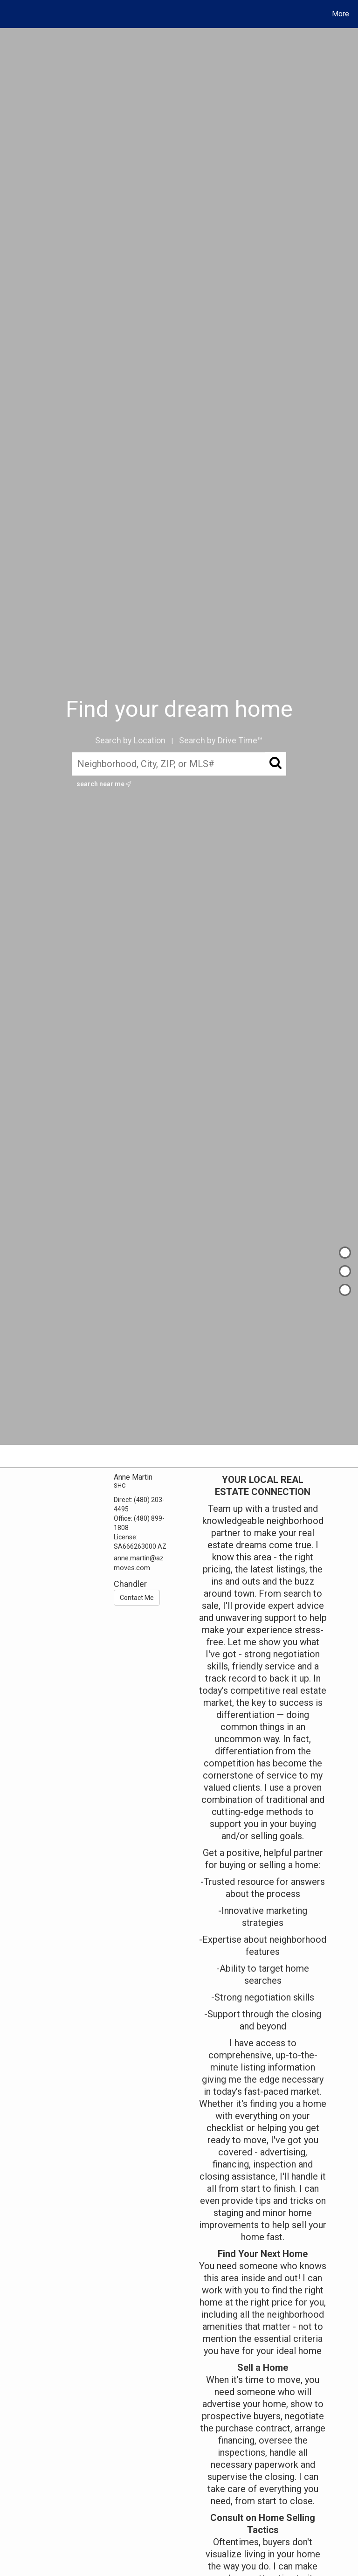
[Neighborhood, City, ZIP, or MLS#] (179, 764)
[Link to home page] (9, 14)
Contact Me (137, 1597)
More (340, 13)
